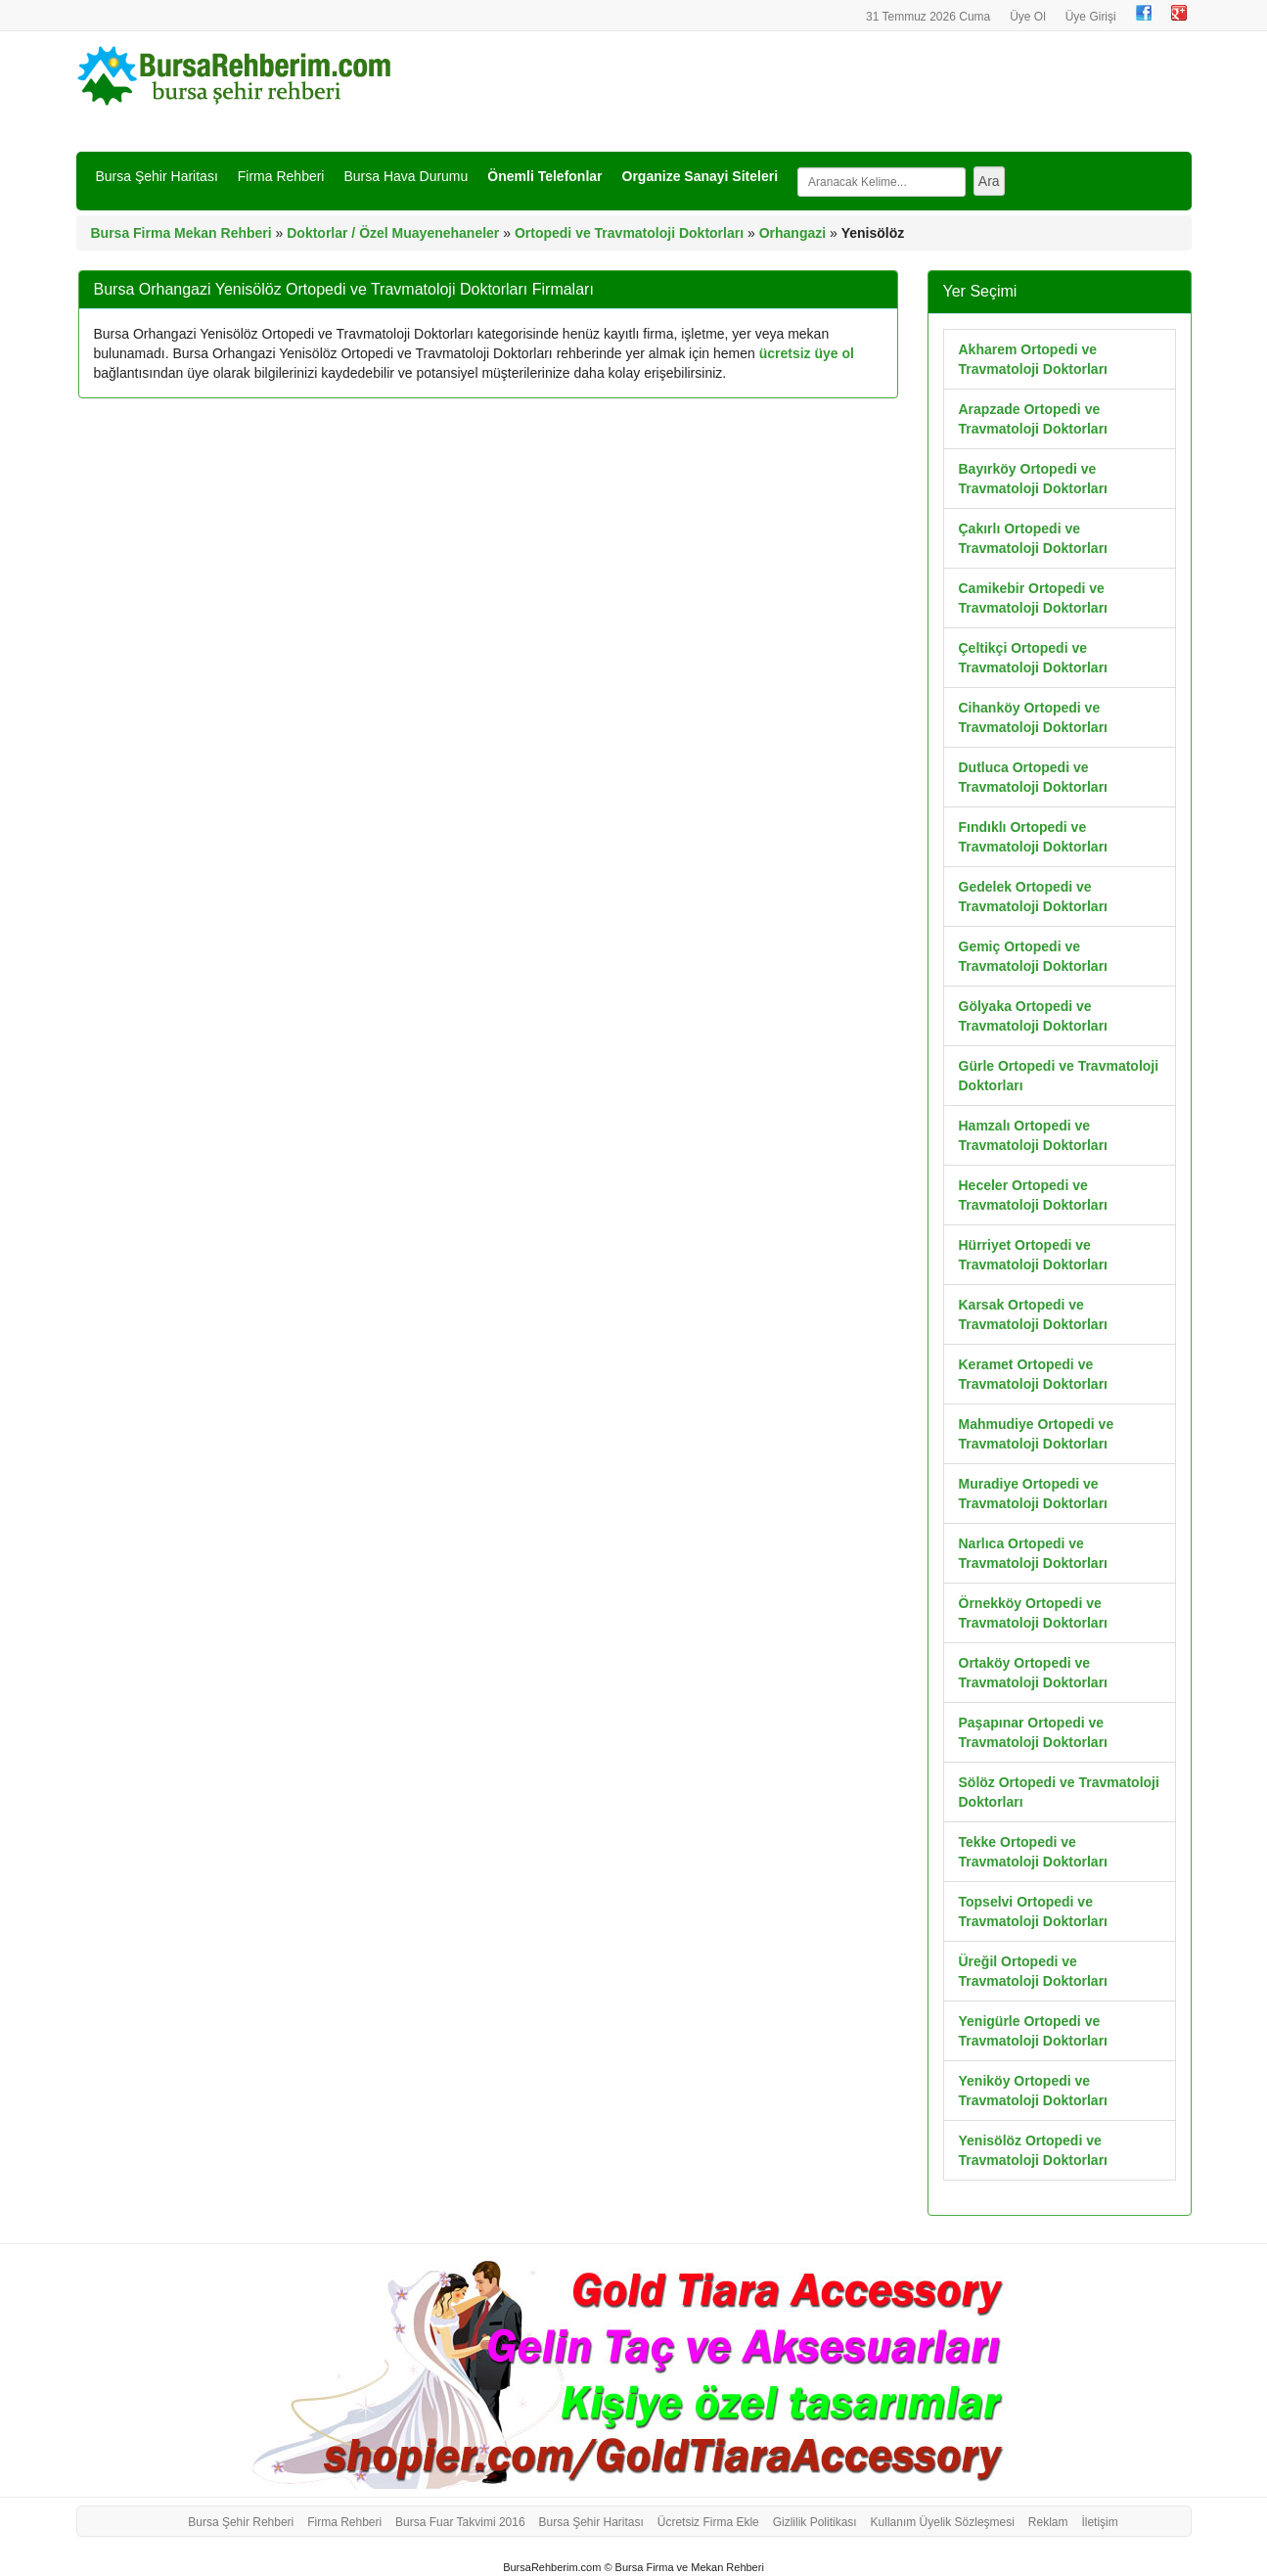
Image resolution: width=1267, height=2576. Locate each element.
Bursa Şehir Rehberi (241, 2522)
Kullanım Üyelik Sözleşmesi (943, 2522)
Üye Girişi (1090, 16)
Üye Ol (1028, 16)
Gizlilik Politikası (815, 2522)
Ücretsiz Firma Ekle (708, 2522)
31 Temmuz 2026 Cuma (928, 16)
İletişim (1099, 2522)
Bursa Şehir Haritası (157, 176)
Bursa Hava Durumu (405, 176)
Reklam (1048, 2522)
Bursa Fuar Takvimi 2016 (460, 2522)
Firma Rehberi (281, 176)
